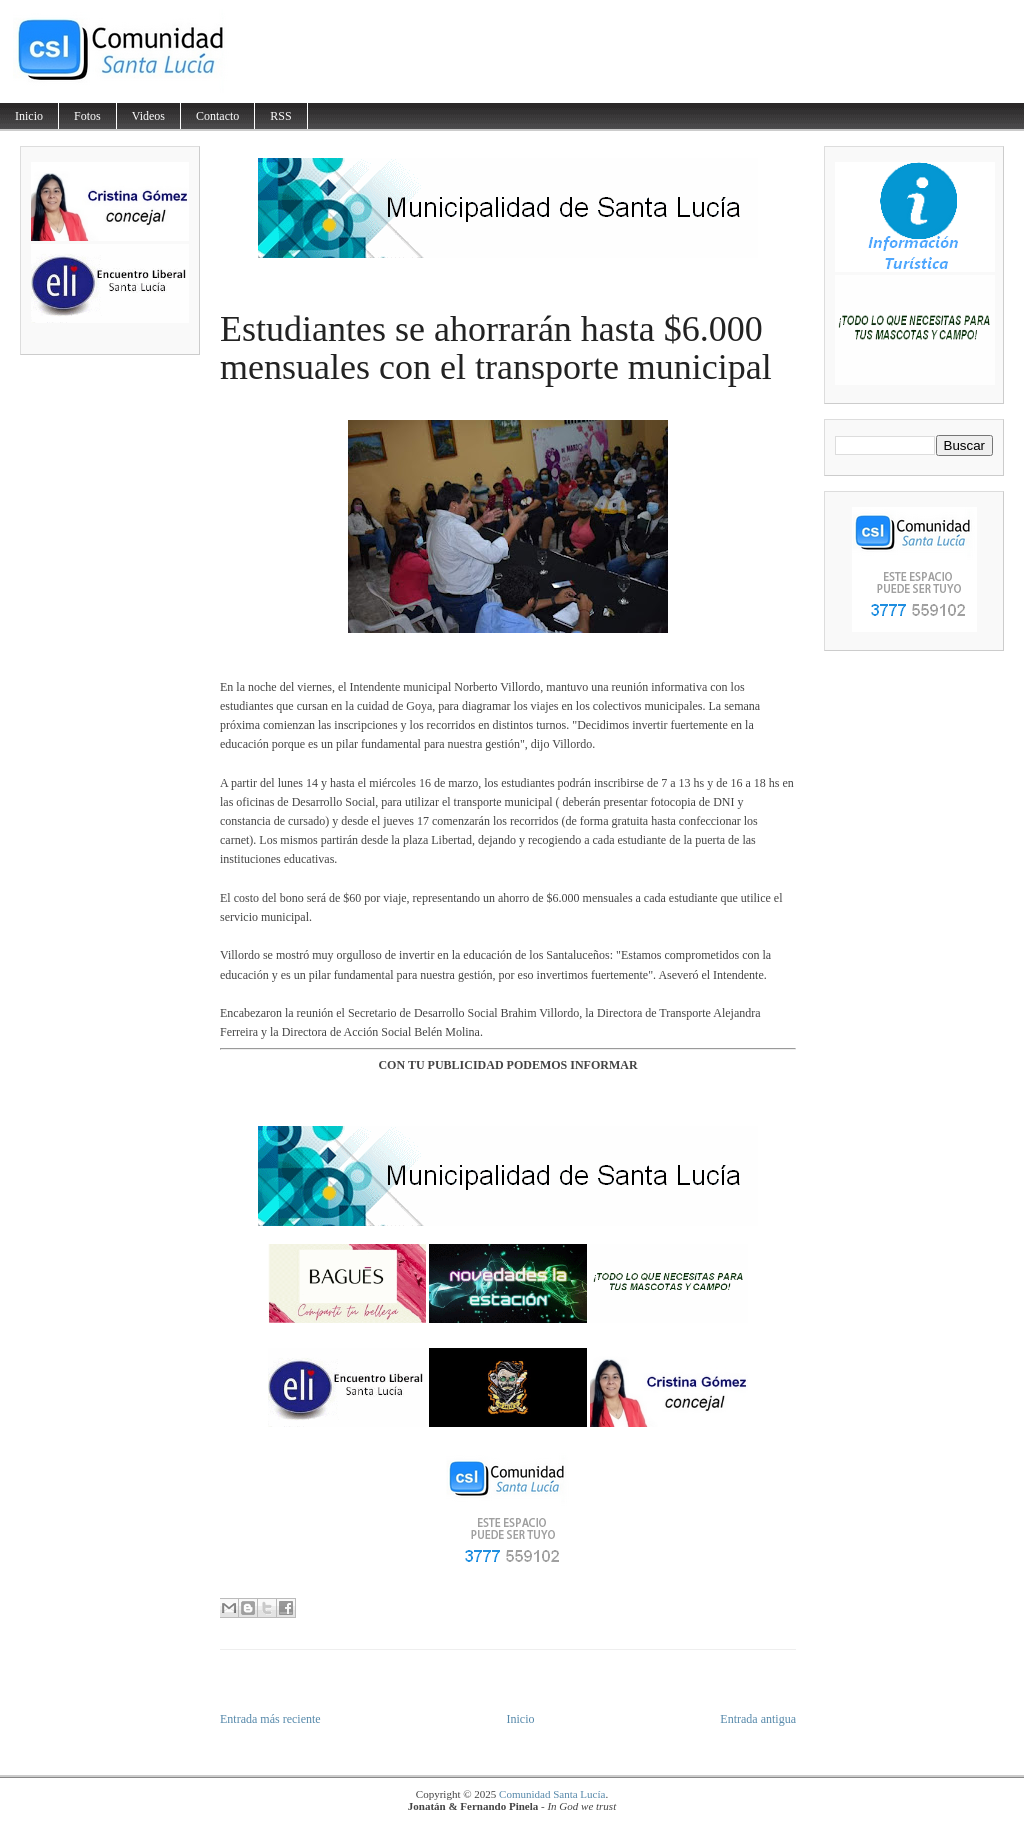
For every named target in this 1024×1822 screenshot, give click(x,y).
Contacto (217, 116)
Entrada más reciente (270, 1719)
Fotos (87, 116)
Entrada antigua (758, 1719)
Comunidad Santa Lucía (552, 1794)
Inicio (29, 116)
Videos (148, 116)
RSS (280, 116)
